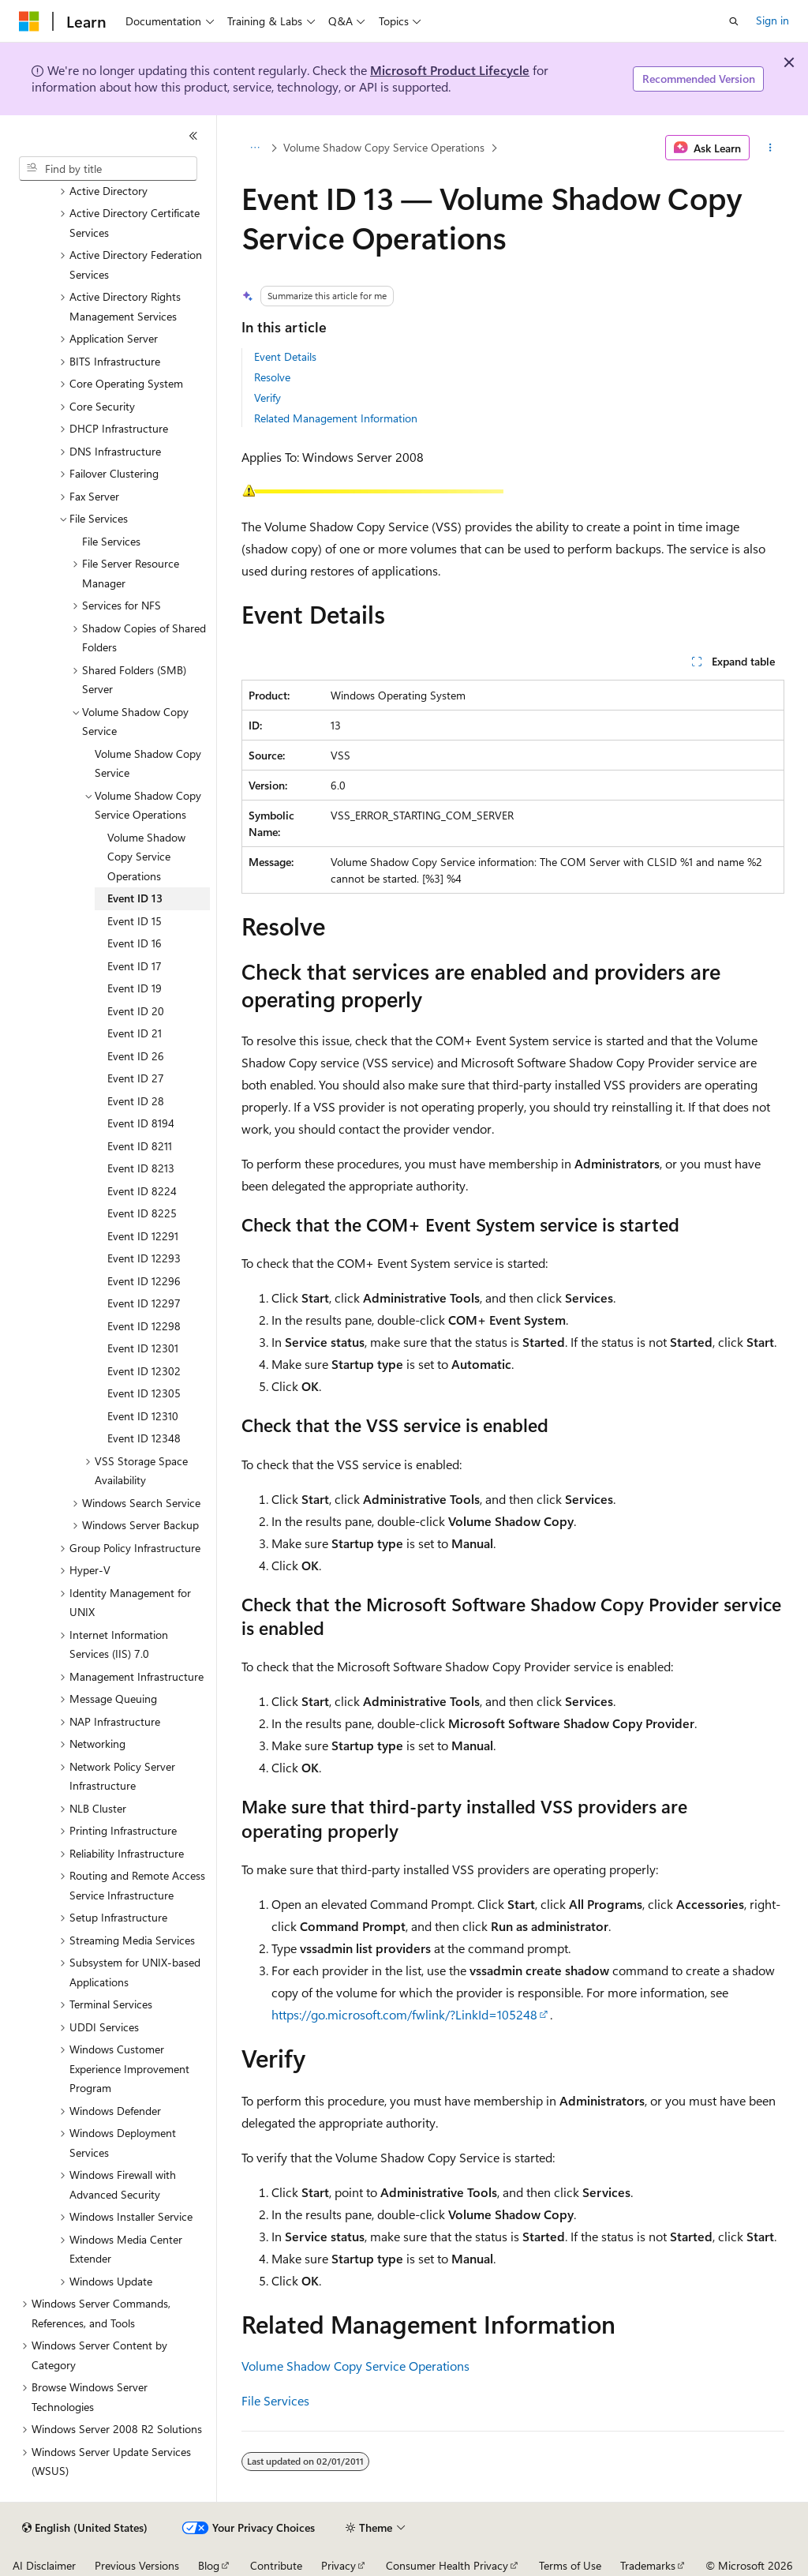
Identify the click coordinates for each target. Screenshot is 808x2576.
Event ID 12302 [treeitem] (144, 1370)
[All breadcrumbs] (255, 147)
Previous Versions (137, 2565)
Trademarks (647, 2565)
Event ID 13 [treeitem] (135, 898)
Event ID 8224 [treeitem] (142, 1190)
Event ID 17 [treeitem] (134, 965)
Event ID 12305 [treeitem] (144, 1392)
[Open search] (734, 21)
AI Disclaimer (44, 2565)
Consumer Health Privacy (447, 2565)
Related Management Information (335, 418)
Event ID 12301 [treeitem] (142, 1347)
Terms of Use (570, 2565)
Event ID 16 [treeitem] (134, 943)
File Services (275, 2400)
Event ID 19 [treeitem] (134, 988)
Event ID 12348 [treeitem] (144, 1437)
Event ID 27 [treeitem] (135, 1078)
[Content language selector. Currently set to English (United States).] (85, 2527)
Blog (208, 2565)
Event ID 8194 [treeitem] (140, 1123)
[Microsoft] (29, 21)
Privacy (338, 2565)
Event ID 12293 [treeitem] (144, 1258)
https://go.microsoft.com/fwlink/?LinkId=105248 (404, 2014)
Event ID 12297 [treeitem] (144, 1302)
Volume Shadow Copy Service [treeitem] (148, 763)
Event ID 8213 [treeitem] (140, 1168)
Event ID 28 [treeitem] (135, 1100)
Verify (267, 397)
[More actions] (770, 147)
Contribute (276, 2565)
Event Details (285, 356)
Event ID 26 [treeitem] (135, 1055)
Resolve (272, 376)
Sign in (772, 20)
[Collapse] (193, 136)
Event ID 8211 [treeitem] (139, 1145)
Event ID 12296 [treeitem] (144, 1280)
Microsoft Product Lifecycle (449, 70)
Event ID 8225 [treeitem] (142, 1213)
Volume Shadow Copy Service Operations (383, 147)
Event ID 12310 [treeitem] (142, 1415)
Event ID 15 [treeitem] (134, 920)
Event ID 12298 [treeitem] (144, 1325)
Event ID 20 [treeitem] (135, 1010)
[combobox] (108, 169)
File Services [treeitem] (111, 541)
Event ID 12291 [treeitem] (142, 1235)
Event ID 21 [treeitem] (134, 1033)
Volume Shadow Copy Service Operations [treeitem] (146, 856)
